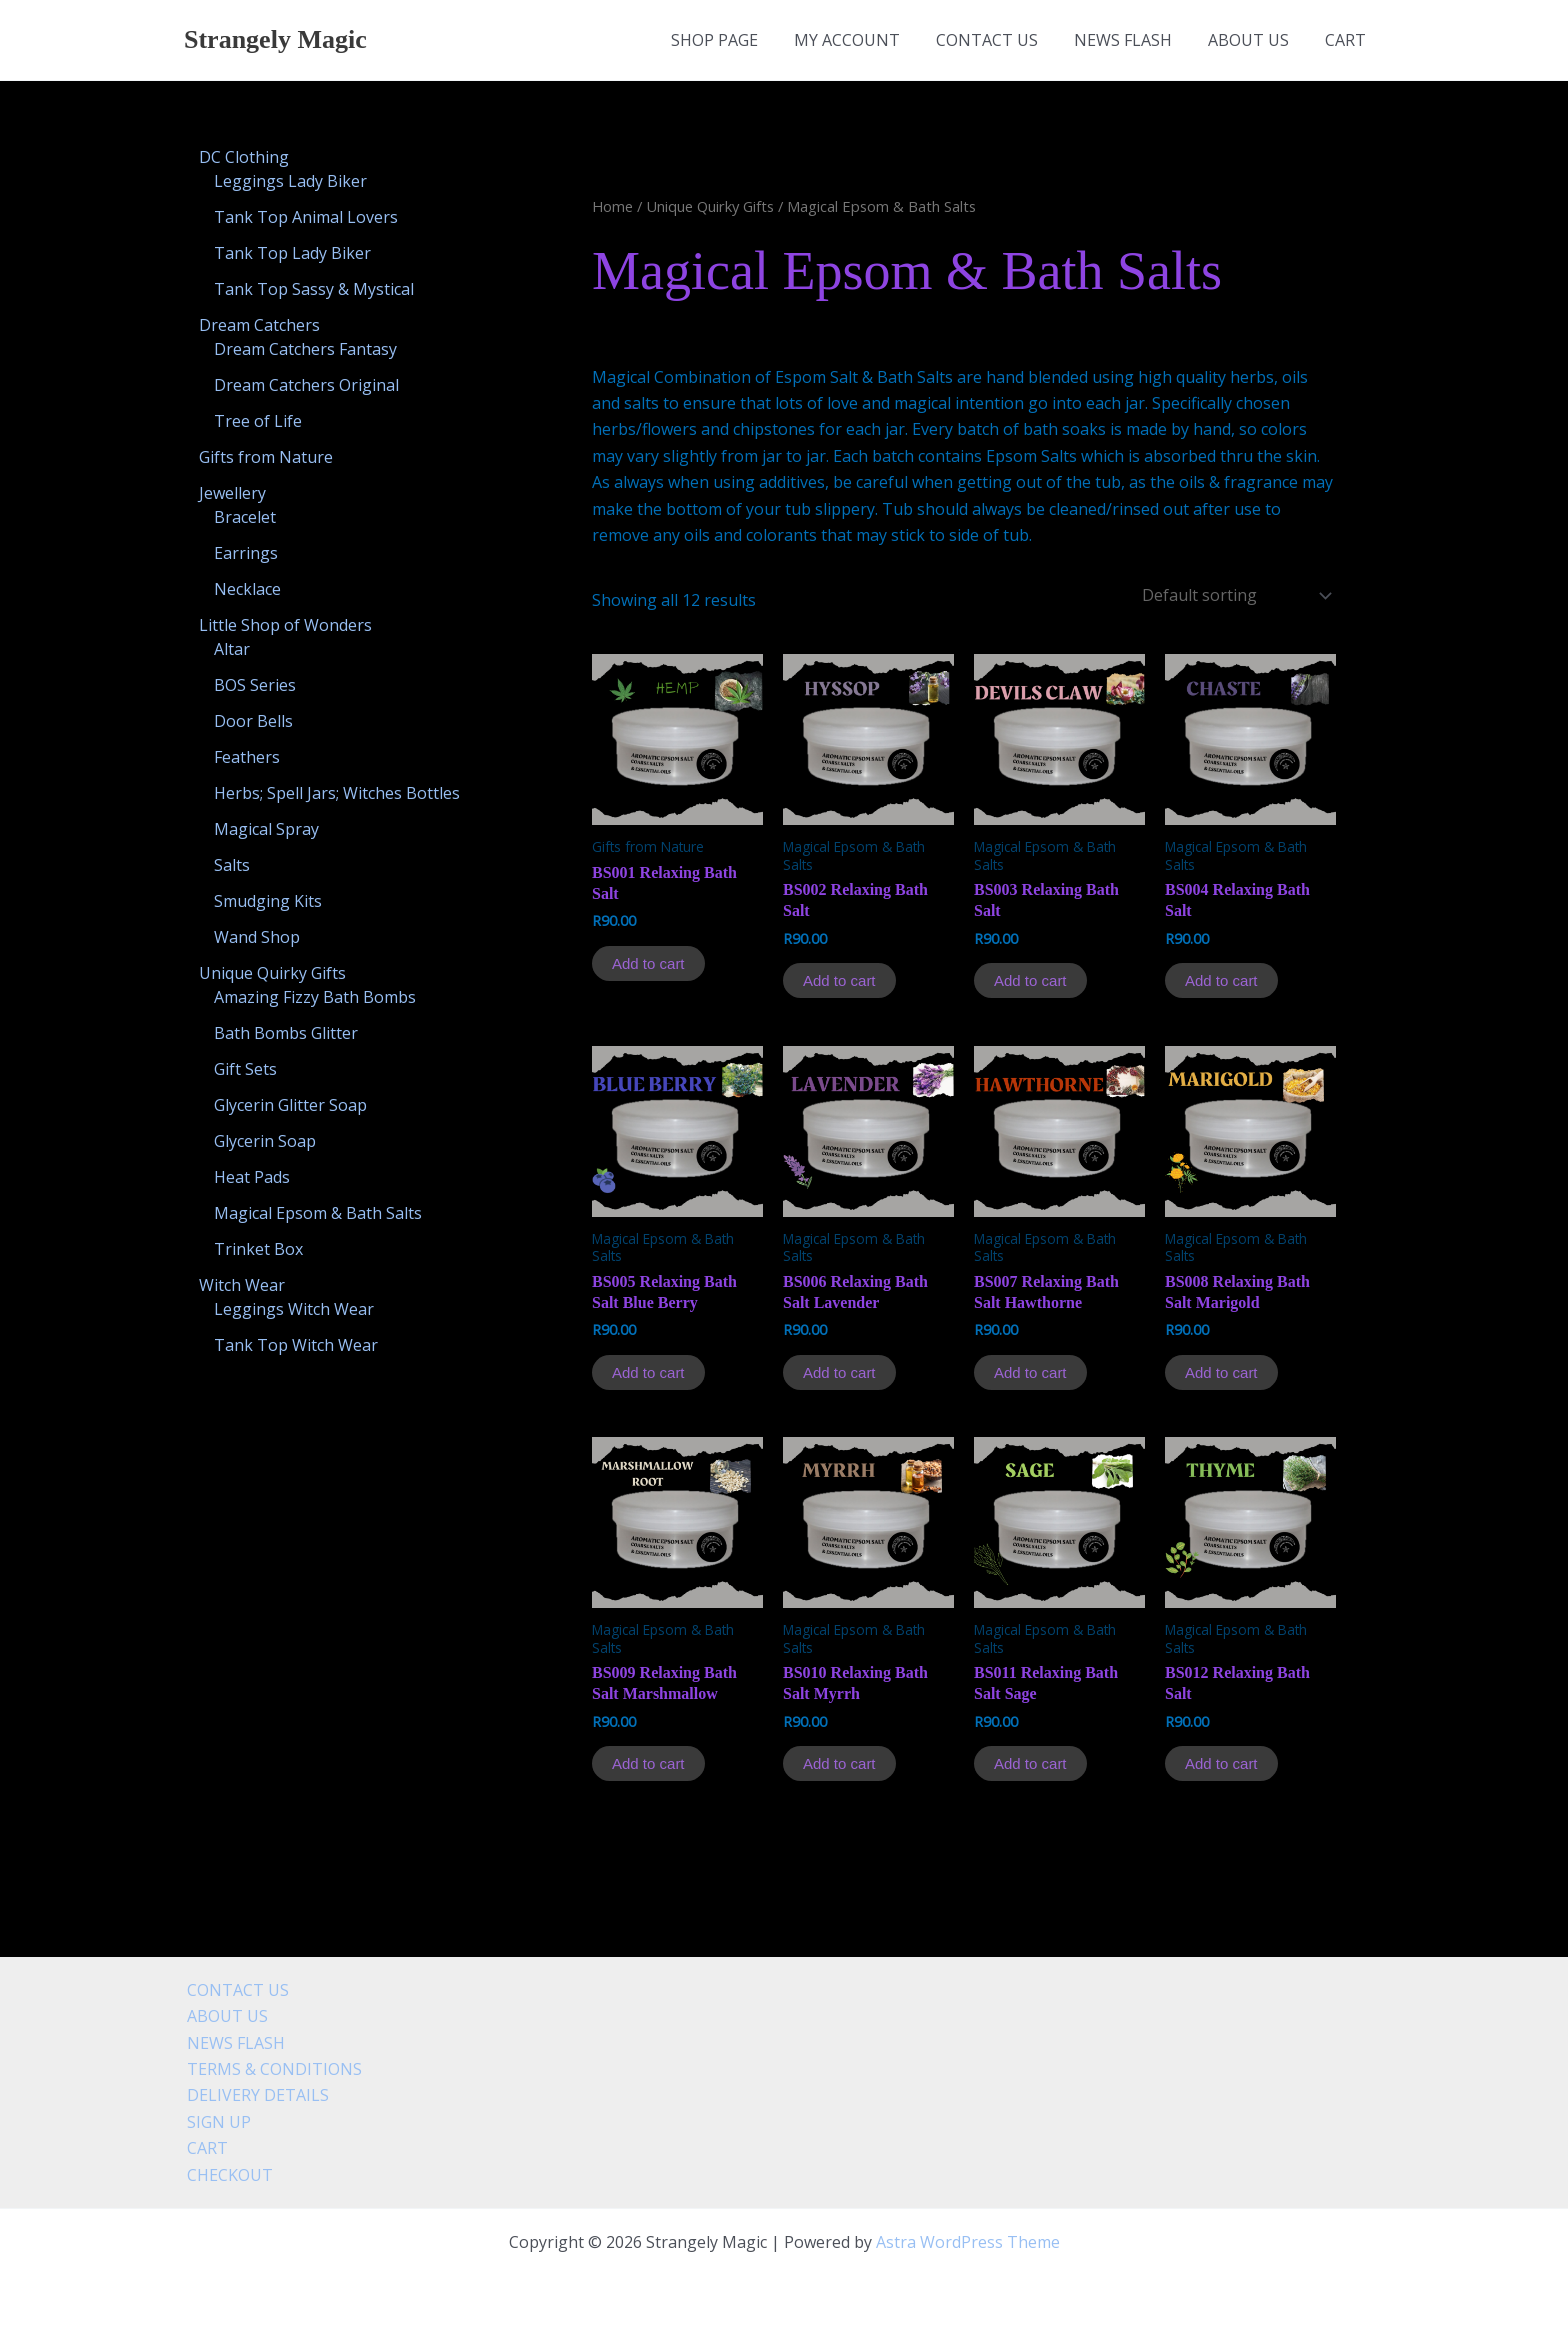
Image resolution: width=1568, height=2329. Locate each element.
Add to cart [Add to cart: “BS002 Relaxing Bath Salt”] (839, 980)
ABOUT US (1254, 40)
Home (612, 206)
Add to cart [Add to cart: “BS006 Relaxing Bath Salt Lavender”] (839, 1372)
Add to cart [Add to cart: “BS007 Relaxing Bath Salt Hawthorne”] (1030, 1372)
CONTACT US (1001, 40)
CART (1347, 40)
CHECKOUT (227, 2175)
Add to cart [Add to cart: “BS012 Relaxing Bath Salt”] (1221, 1763)
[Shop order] (1235, 595)
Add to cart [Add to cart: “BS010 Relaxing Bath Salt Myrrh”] (839, 1763)
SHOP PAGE (736, 40)
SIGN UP (216, 2122)
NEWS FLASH (1133, 40)
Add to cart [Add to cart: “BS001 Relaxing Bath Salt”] (648, 963)
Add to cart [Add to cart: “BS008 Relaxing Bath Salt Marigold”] (1221, 1372)
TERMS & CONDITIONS (271, 2069)
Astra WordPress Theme (968, 2242)
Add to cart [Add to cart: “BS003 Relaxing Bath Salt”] (1030, 980)
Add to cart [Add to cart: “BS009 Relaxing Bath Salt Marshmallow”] (648, 1763)
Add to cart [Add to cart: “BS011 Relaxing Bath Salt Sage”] (1030, 1763)
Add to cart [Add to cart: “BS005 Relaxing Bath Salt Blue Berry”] (648, 1372)
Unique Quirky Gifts (710, 206)
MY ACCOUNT (865, 40)
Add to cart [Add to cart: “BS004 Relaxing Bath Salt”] (1221, 980)
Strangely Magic (275, 39)
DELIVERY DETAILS (255, 2095)
